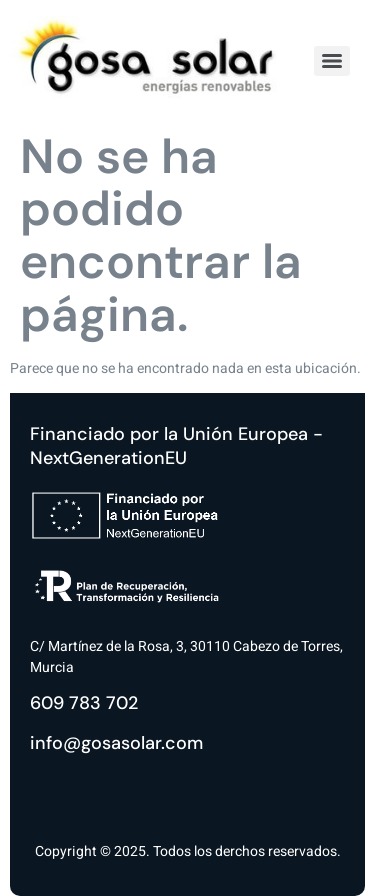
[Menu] (332, 61)
